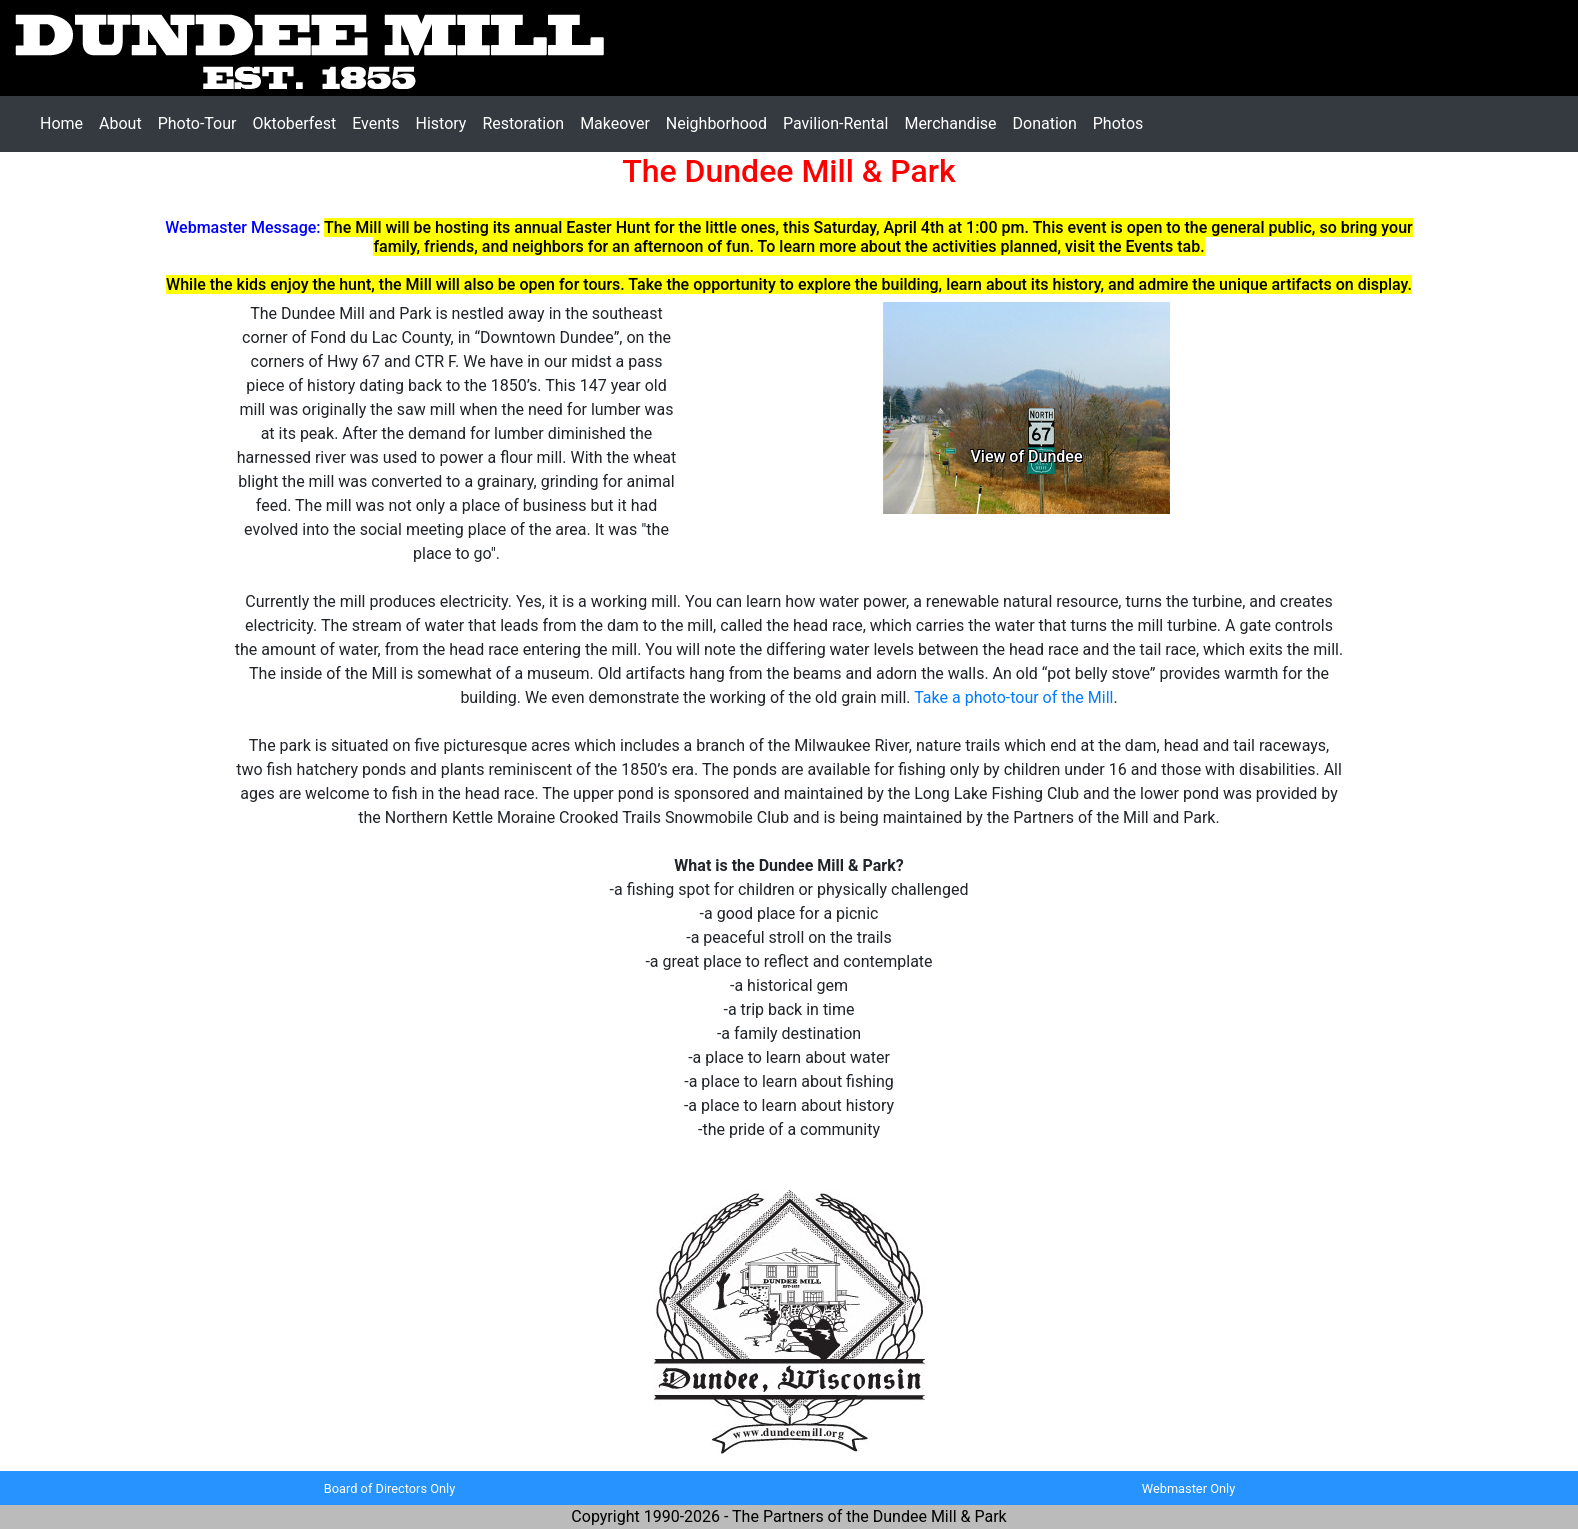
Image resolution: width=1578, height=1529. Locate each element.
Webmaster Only (1188, 1488)
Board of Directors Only (390, 1488)
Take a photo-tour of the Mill (1013, 697)
